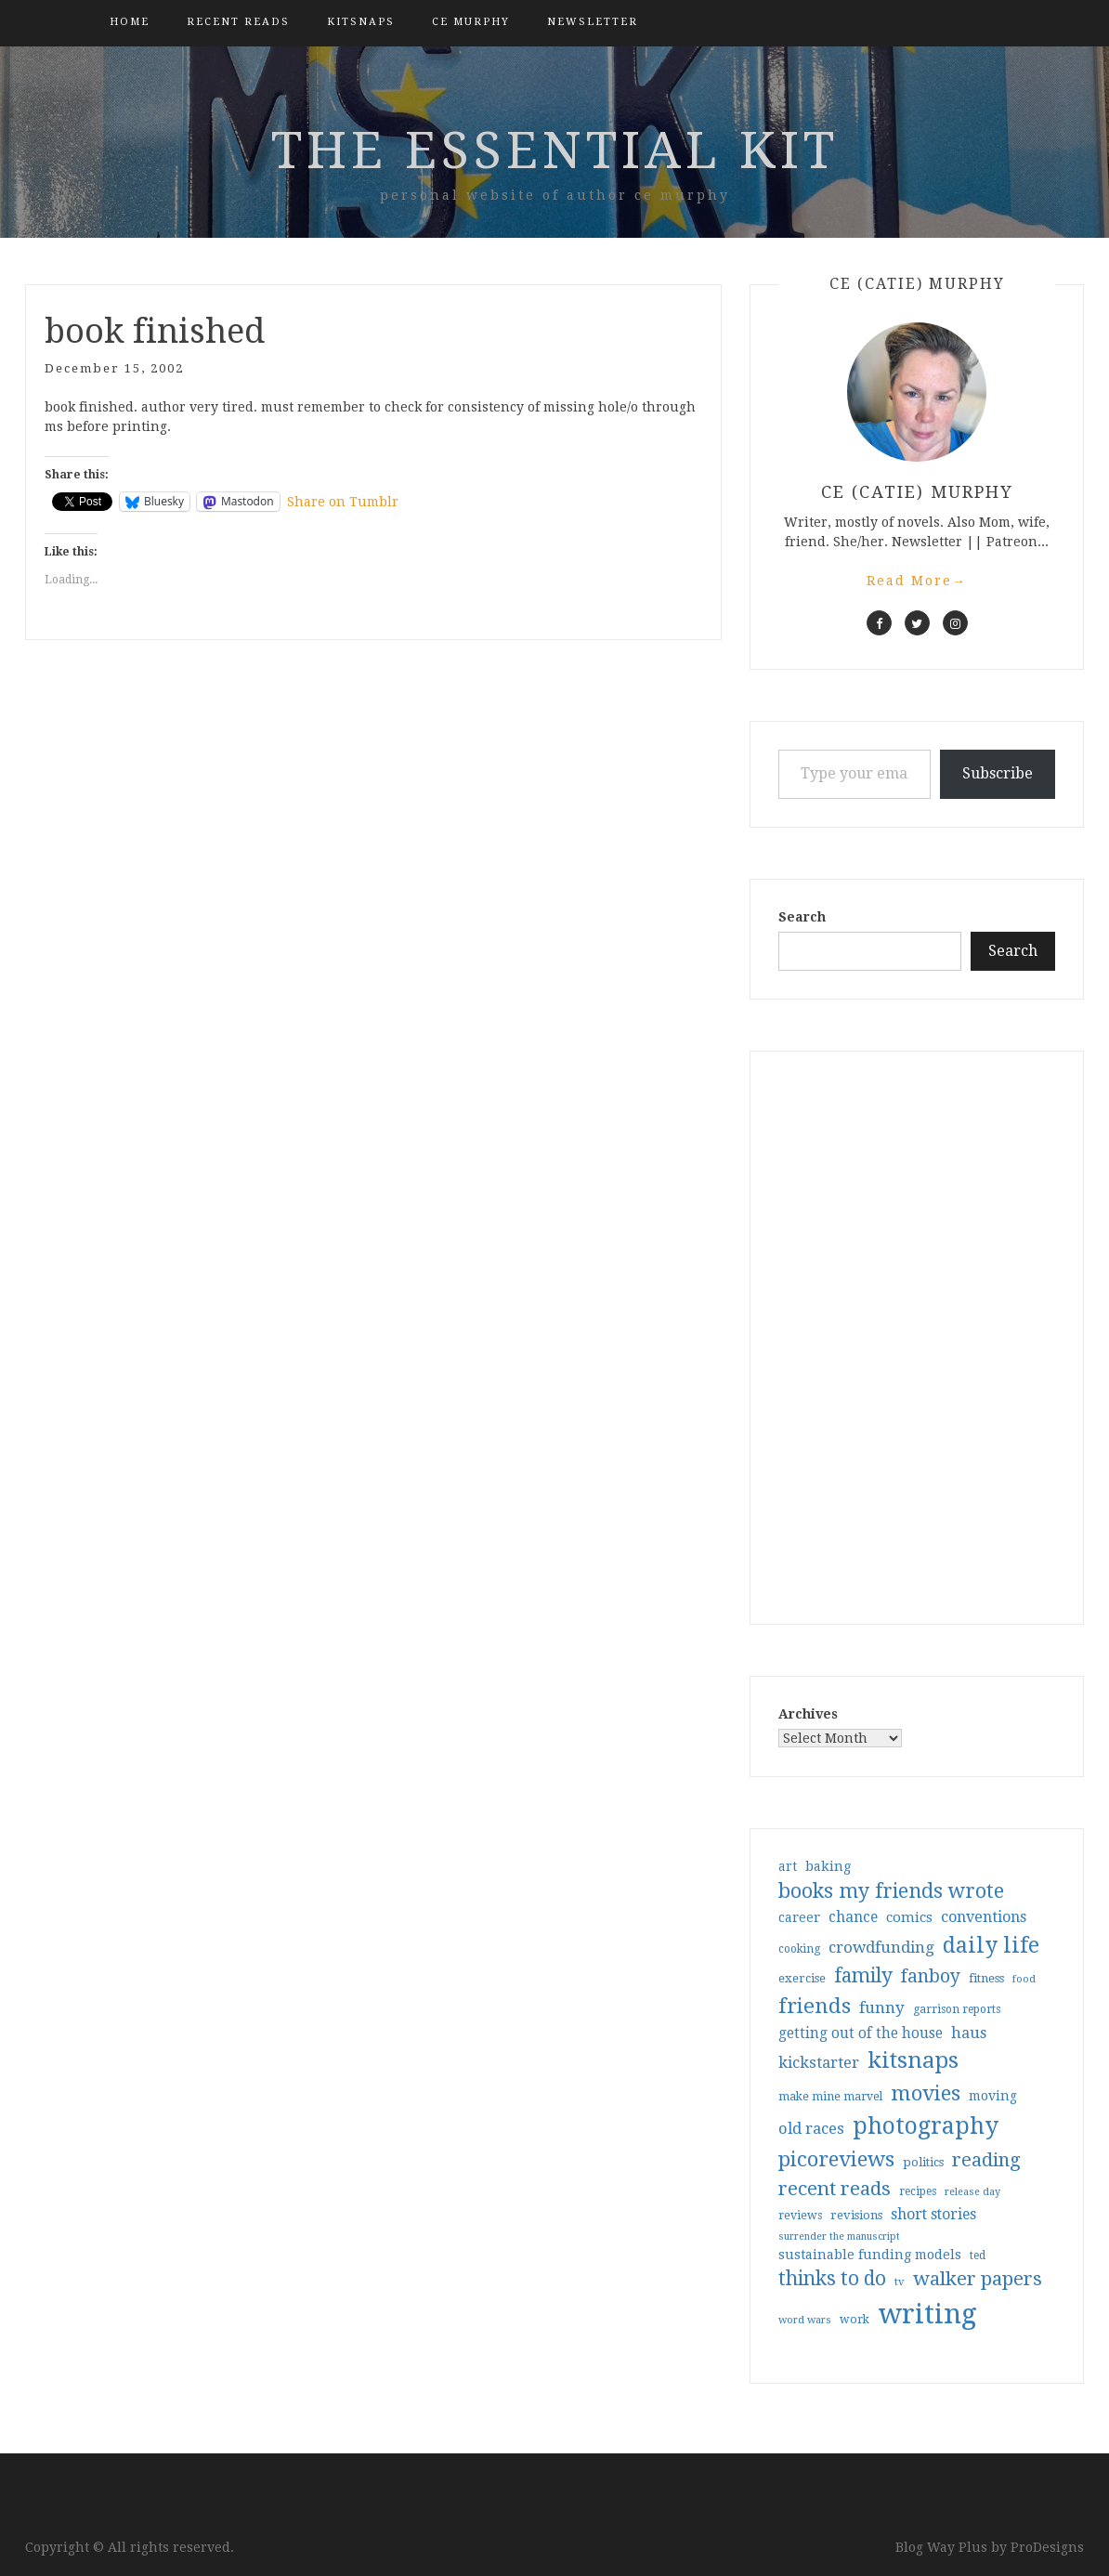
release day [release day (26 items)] (972, 2192)
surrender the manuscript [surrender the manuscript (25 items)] (839, 2236)
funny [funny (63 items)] (882, 2007)
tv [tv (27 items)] (899, 2281)
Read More (917, 580)
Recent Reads (238, 22)
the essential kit (555, 150)
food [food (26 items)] (1024, 1979)
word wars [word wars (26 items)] (804, 2320)
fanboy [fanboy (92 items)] (930, 1976)
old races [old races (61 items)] (811, 2129)
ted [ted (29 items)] (977, 2255)
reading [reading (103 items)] (986, 2160)
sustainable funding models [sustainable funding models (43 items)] (869, 2254)
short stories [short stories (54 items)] (933, 2214)
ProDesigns (1047, 2547)
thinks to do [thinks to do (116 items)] (832, 2279)
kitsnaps (361, 22)
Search (802, 916)
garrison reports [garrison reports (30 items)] (956, 2009)
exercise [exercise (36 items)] (802, 1978)
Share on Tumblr (342, 501)
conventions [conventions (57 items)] (983, 1917)
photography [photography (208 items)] (925, 2125)
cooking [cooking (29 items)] (799, 1948)
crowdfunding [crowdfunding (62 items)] (881, 1947)
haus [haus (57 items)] (968, 2033)
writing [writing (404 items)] (927, 2314)
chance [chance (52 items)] (853, 1917)
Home (130, 22)
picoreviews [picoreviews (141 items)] (836, 2159)
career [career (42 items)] (799, 1917)
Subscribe (997, 773)
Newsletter (592, 22)
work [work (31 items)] (854, 2319)
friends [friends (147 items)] (814, 2006)
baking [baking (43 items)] (828, 1866)
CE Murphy (471, 22)
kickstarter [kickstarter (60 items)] (818, 2063)
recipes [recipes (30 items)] (917, 2191)
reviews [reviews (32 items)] (800, 2215)
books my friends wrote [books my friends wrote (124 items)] (891, 1891)
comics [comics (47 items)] (909, 1917)
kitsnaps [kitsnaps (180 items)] (913, 2060)
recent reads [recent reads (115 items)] (834, 2188)
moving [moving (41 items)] (993, 2095)
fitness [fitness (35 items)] (986, 1978)
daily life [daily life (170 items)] (991, 1945)
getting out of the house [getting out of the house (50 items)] (860, 2033)
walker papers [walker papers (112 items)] (977, 2279)
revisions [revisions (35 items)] (856, 2215)
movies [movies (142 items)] (925, 2093)
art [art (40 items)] (787, 1866)
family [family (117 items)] (863, 1976)
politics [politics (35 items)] (923, 2162)
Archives (808, 1713)
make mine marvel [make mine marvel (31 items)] (830, 2096)
